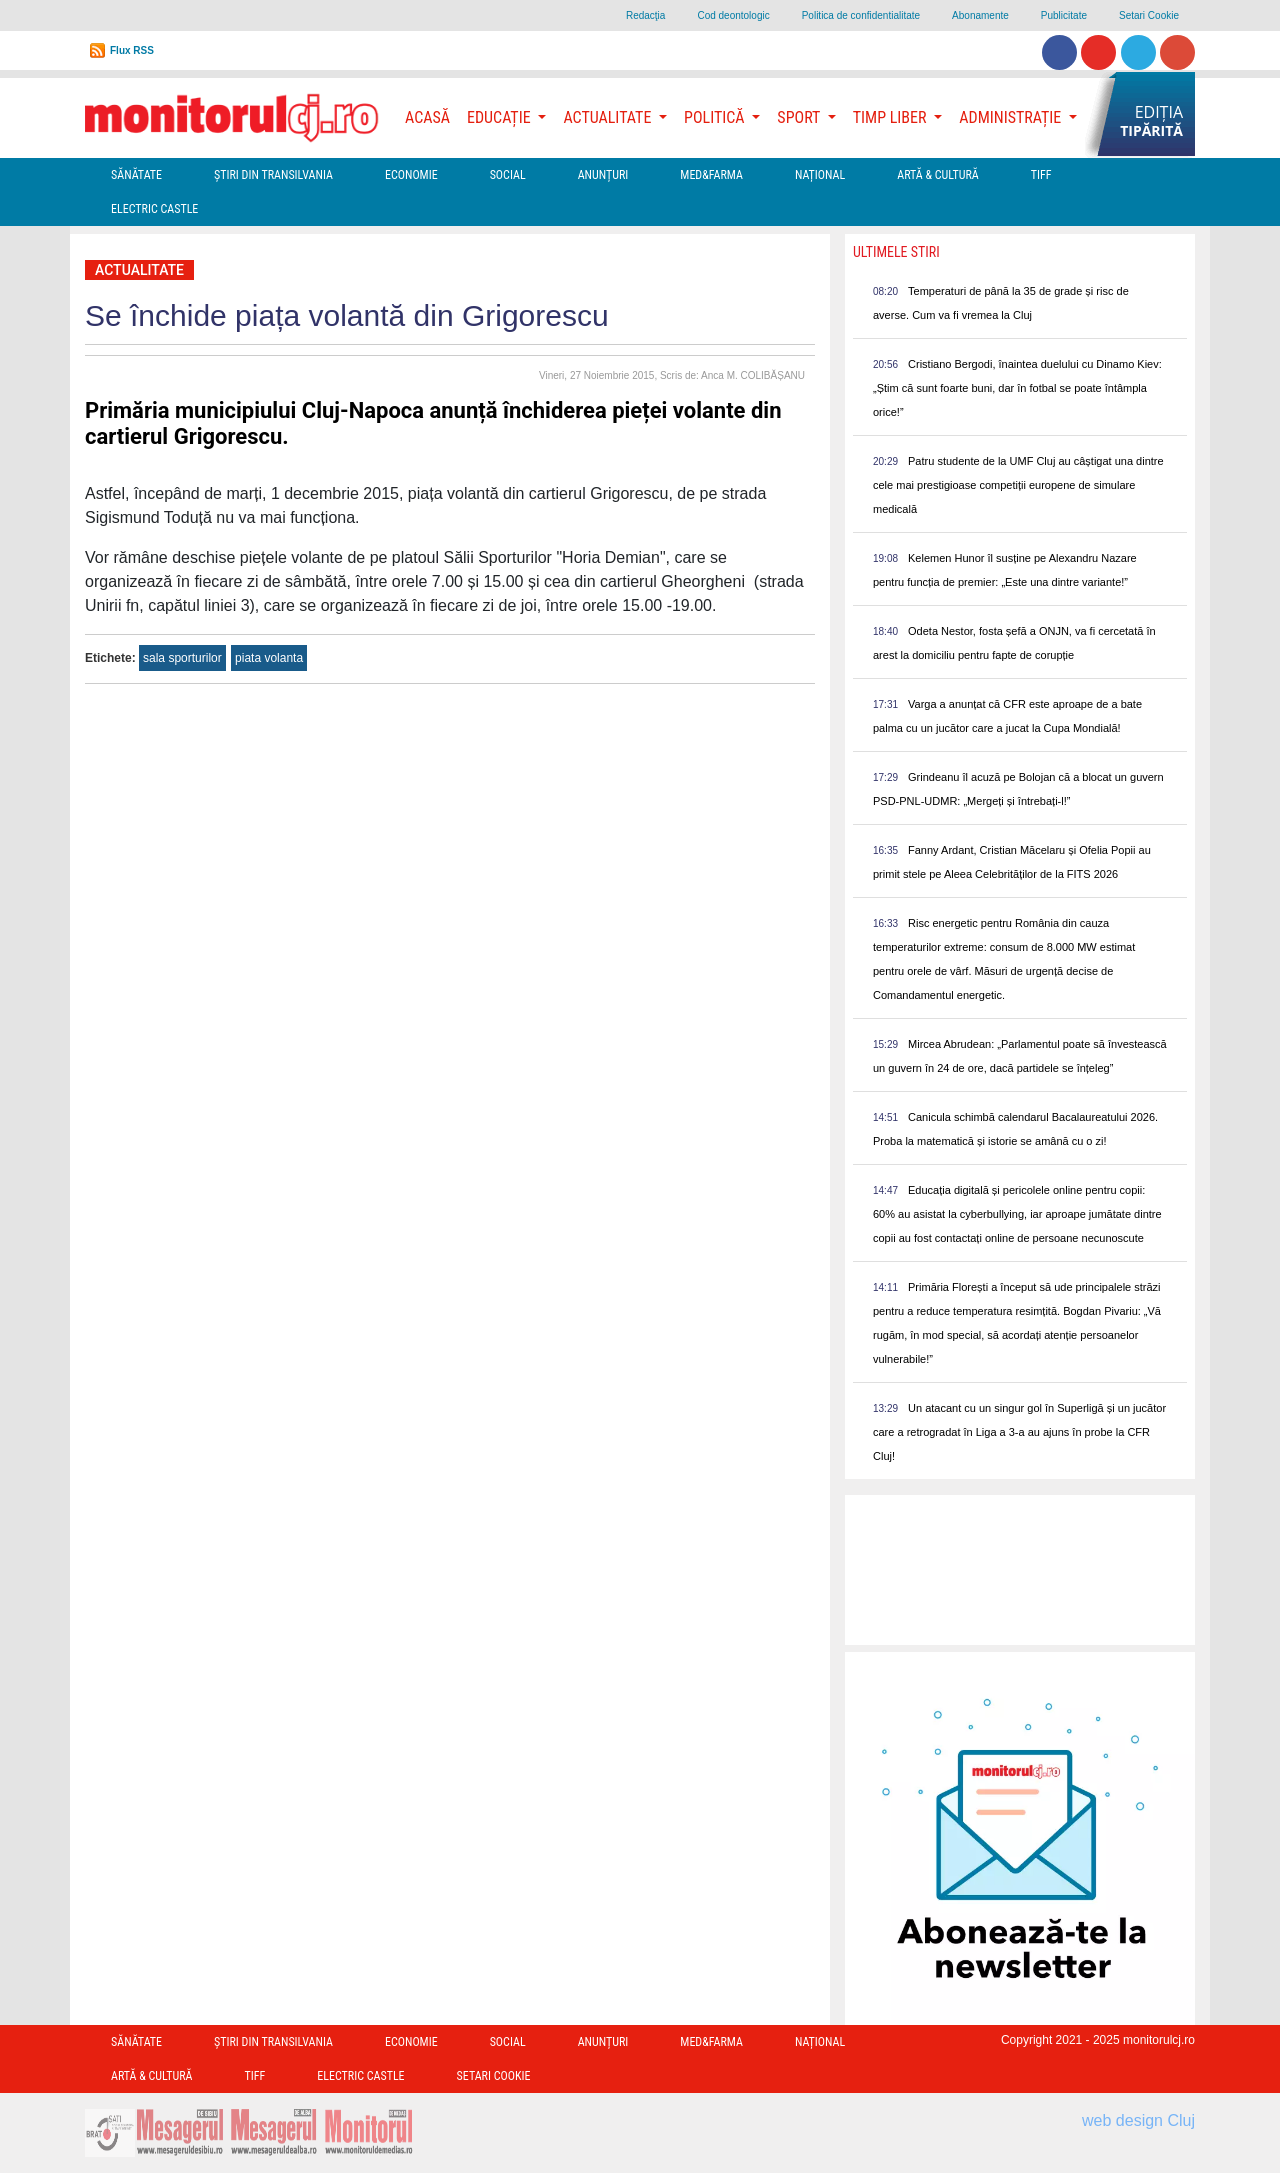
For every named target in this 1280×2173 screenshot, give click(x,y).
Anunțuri (603, 175)
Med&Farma (711, 175)
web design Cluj (1138, 2120)
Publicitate (1064, 15)
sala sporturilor (182, 658)
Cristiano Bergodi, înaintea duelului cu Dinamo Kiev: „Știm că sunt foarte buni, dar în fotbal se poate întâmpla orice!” (1017, 388)
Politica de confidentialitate (861, 15)
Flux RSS (132, 50)
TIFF (1041, 175)
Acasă (427, 117)
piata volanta (269, 658)
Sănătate (136, 175)
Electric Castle (154, 209)
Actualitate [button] (609, 117)
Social (508, 175)
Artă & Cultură (937, 175)
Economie (411, 175)
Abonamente (980, 15)
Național (820, 175)
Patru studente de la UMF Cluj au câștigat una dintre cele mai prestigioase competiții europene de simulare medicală (1018, 485)
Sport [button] (800, 117)
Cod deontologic (733, 15)
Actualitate (139, 270)
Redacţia (645, 15)
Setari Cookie (1149, 15)
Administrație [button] (1012, 117)
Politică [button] (716, 117)
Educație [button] (500, 117)
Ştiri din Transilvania (273, 175)
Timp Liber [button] (891, 117)
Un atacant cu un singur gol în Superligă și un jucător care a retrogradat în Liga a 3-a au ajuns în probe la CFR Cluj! (1019, 1432)
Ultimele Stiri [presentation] (896, 252)
